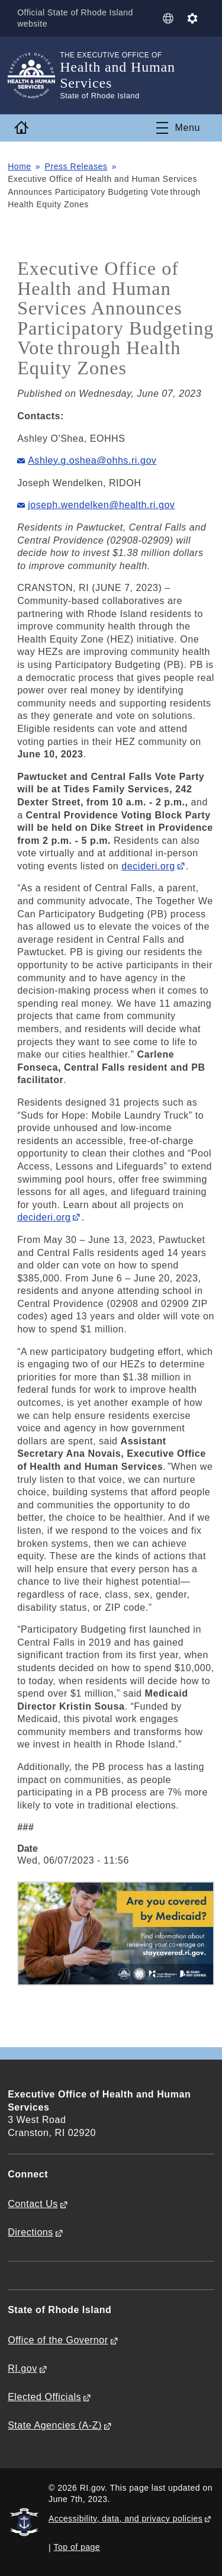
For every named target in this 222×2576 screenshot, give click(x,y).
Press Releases (76, 166)
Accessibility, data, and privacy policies (125, 2518)
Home (19, 166)
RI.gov (22, 2368)
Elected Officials (44, 2397)
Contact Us (33, 2204)
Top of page (77, 2547)
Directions (30, 2232)
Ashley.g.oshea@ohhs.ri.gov (92, 460)
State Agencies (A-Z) (55, 2425)
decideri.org (148, 866)
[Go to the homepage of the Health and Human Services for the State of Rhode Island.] (34, 75)
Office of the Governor (58, 2340)
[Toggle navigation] (178, 128)
